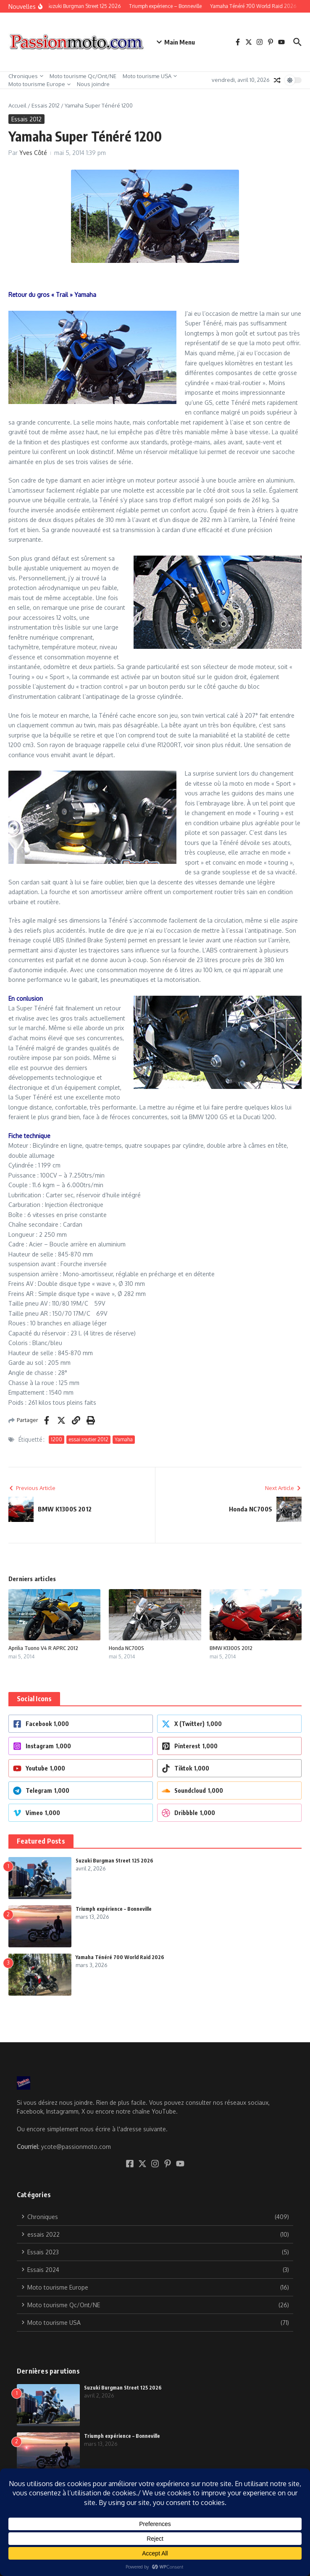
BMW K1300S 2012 (231, 1648)
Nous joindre (93, 84)
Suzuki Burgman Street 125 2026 (114, 1860)
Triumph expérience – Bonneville (114, 1909)
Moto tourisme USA (150, 76)
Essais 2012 (46, 105)
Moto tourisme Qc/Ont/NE (83, 76)
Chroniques (25, 76)
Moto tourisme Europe (39, 84)
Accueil (17, 105)
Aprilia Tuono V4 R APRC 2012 (43, 1648)
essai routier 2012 (88, 1439)
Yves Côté (33, 152)
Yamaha (124, 1439)
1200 (56, 1439)
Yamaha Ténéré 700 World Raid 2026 (120, 1957)
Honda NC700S (126, 1648)
